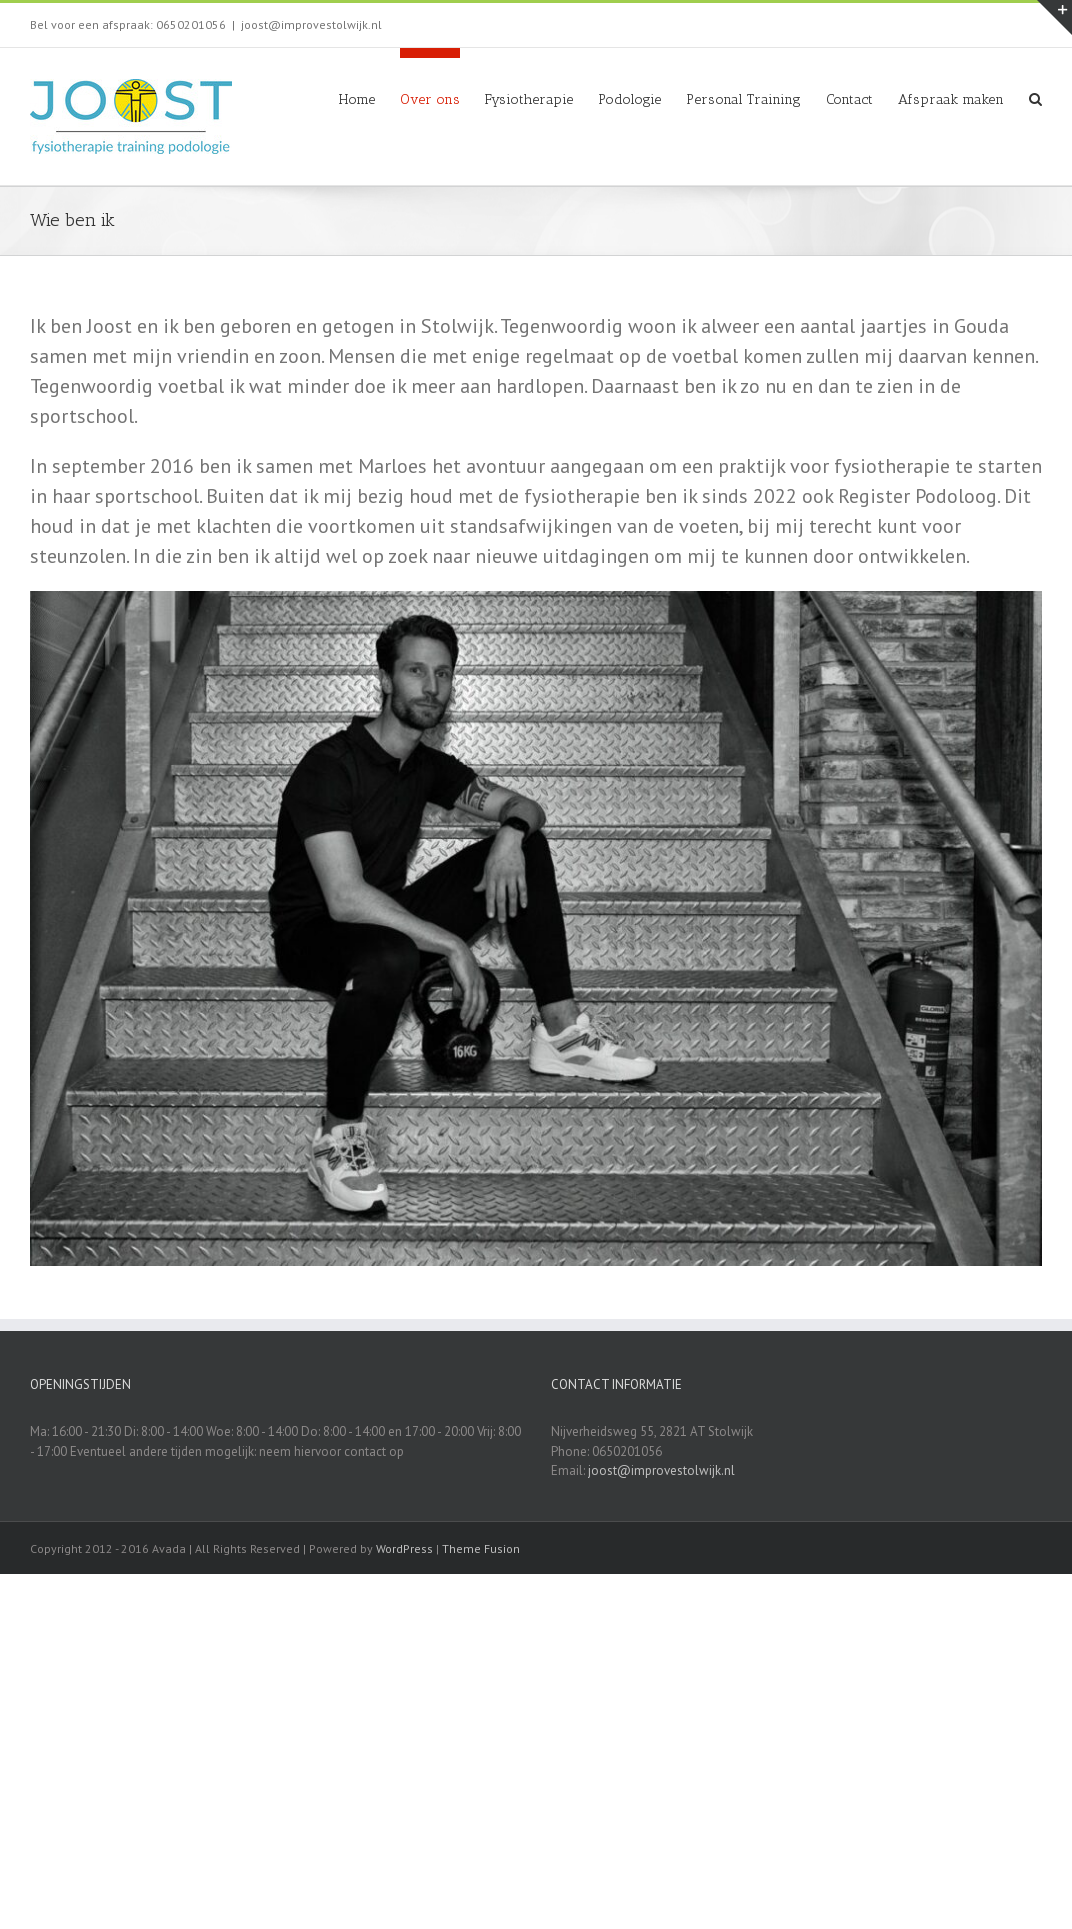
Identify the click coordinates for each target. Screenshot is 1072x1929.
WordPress (404, 1548)
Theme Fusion (481, 1548)
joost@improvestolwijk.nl (311, 24)
